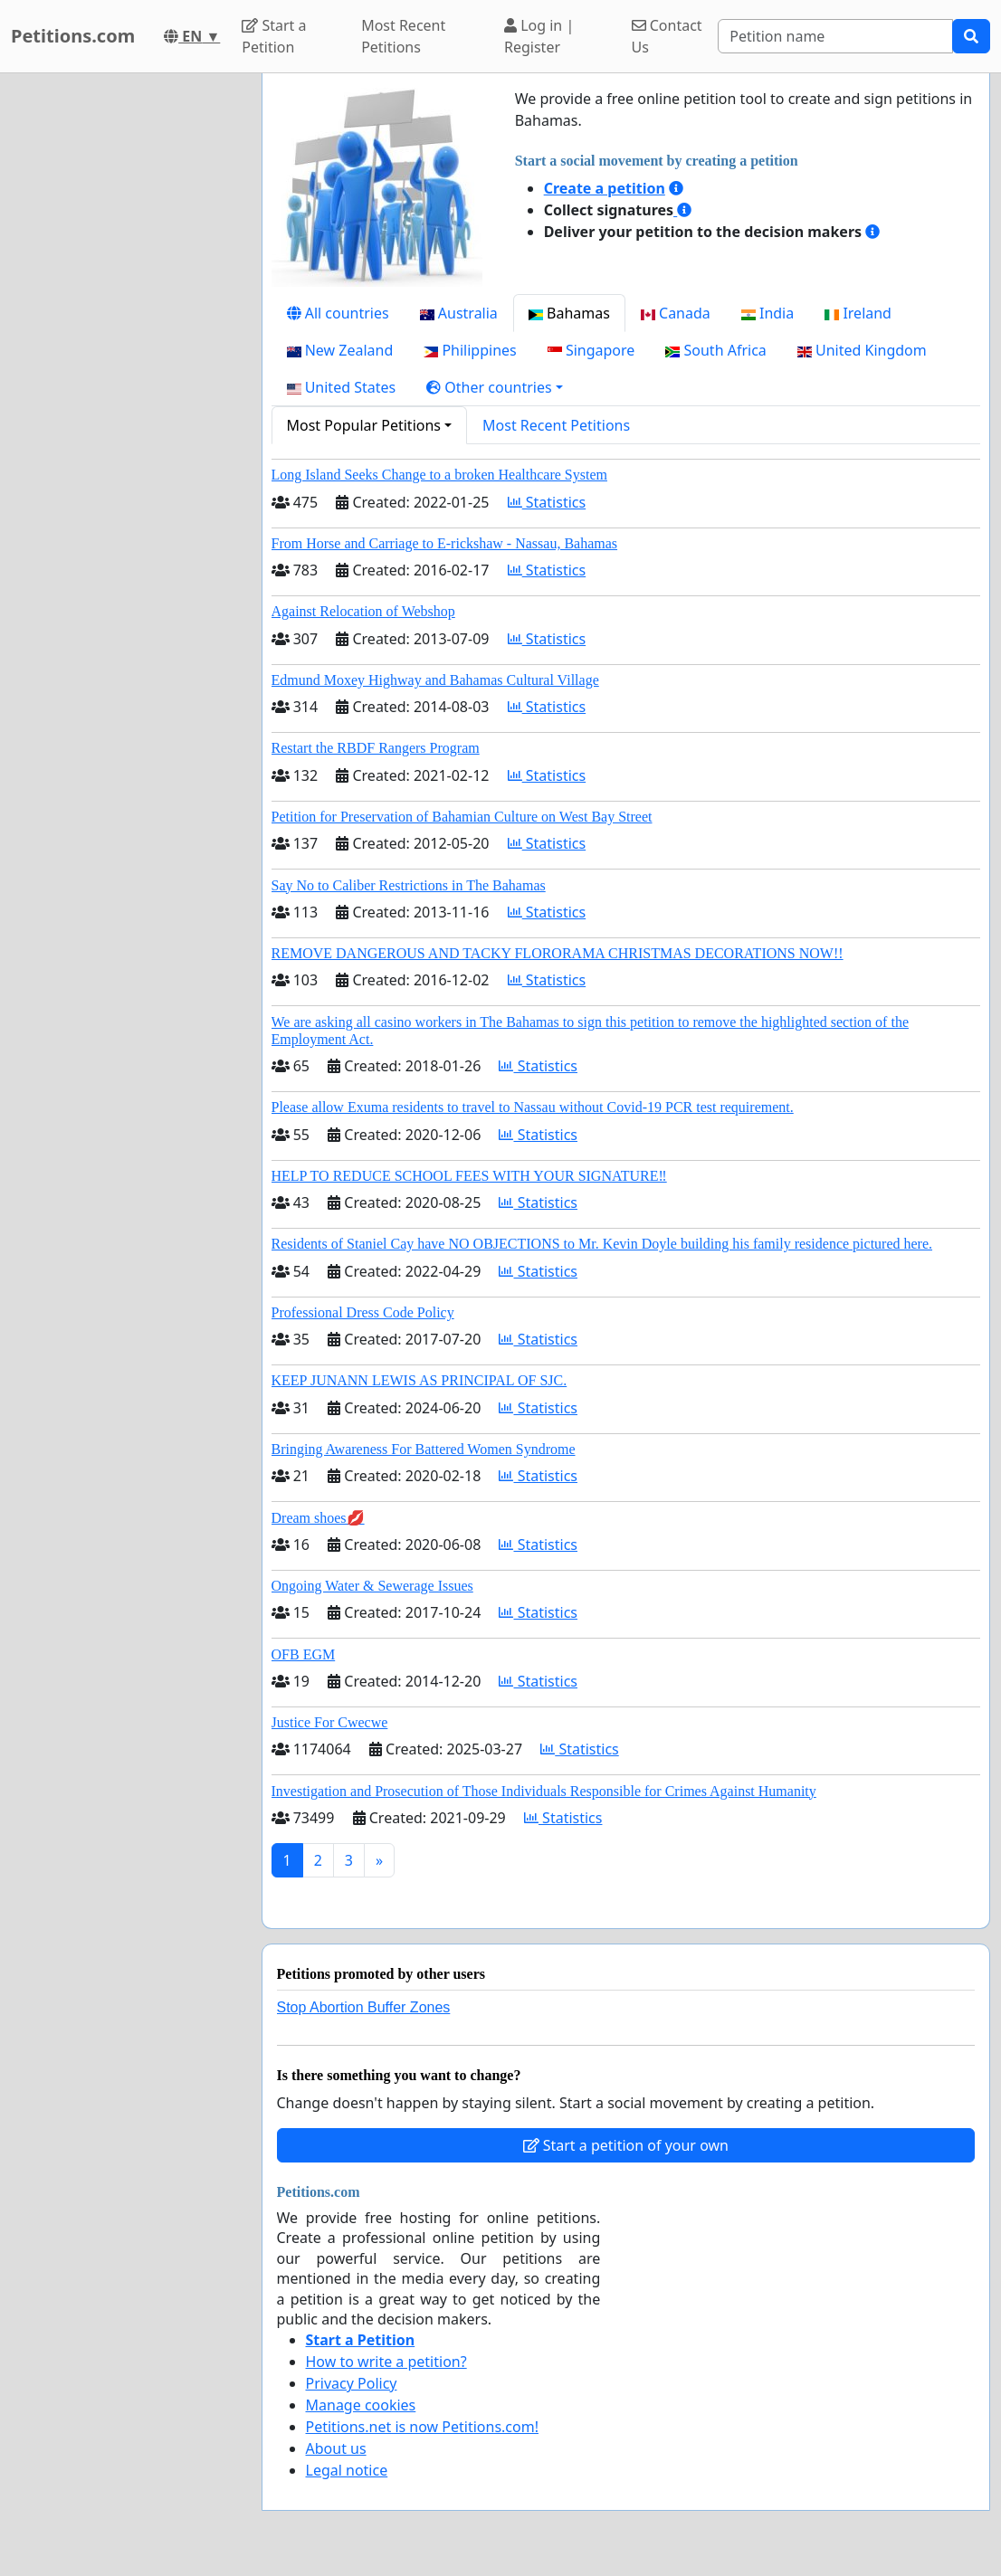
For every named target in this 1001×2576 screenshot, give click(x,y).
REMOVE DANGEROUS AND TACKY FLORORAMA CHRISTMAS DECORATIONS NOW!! (558, 953)
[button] (494, 387)
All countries (338, 313)
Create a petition (604, 188)
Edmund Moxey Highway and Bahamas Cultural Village (435, 680)
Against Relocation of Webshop (363, 611)
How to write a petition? (386, 2362)
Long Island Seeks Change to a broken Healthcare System (439, 474)
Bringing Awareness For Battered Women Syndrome (424, 1449)
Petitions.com (73, 36)
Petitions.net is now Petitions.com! (422, 2427)
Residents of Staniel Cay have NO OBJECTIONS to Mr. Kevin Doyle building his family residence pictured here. (602, 1243)
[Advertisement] (125, 344)
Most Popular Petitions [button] (364, 425)
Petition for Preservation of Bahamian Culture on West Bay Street (462, 816)
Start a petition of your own (626, 2145)
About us (336, 2448)
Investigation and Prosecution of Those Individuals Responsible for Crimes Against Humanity (544, 1791)
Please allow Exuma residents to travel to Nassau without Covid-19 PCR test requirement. (533, 1107)
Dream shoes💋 (318, 1518)
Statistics (547, 502)
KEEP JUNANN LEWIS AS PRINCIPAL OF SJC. (419, 1380)
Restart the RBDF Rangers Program (376, 748)
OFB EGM (304, 1654)
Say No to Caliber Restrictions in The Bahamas (409, 885)
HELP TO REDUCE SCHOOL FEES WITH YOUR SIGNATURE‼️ (469, 1175)
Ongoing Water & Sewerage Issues (372, 1585)
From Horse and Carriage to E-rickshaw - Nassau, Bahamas (445, 543)
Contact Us (667, 36)
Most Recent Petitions (403, 36)
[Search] (835, 36)
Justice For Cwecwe (330, 1722)
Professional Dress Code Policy (363, 1312)
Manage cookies (361, 2405)
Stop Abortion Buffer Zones (364, 2007)
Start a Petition (274, 36)
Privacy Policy (351, 2383)
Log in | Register (539, 36)
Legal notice (347, 2470)
